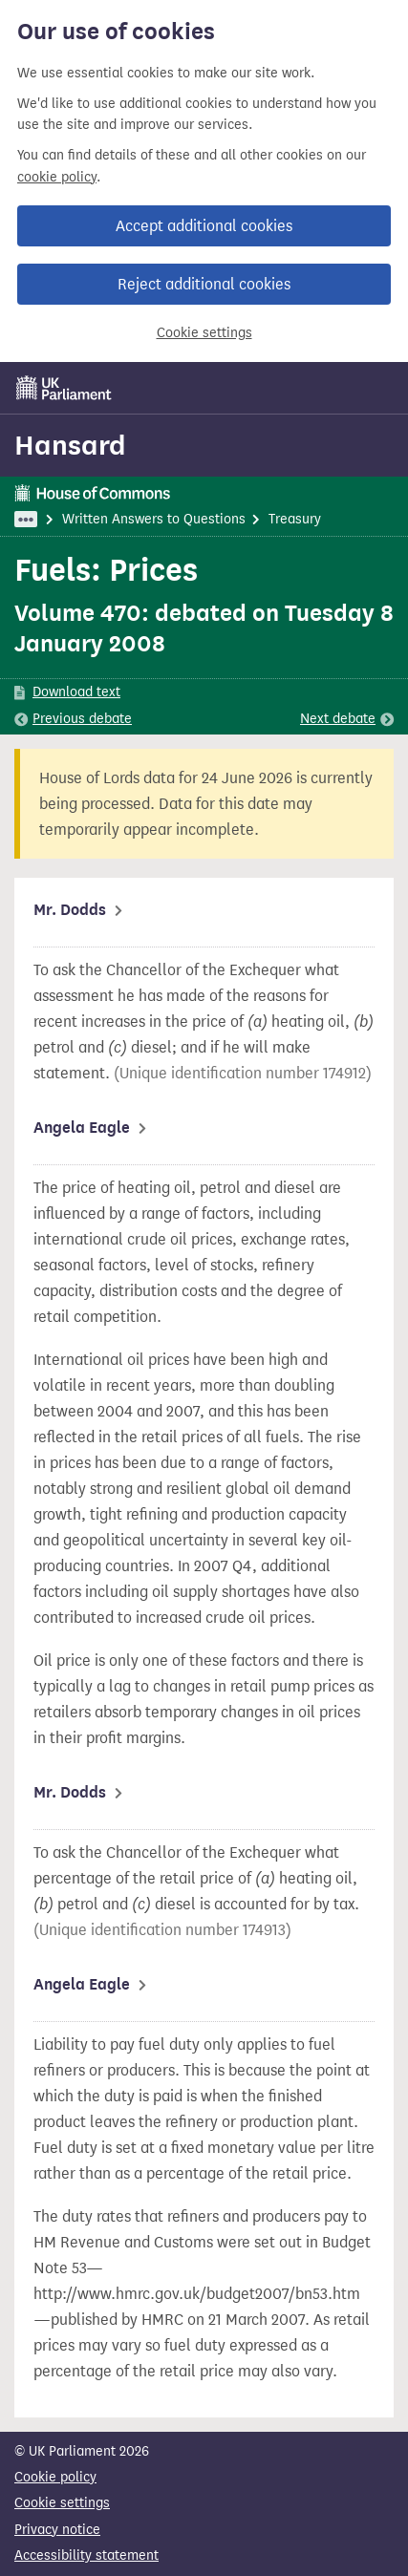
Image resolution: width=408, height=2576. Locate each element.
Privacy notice (57, 2530)
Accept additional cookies (204, 226)
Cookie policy (55, 2477)
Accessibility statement (86, 2555)
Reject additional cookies (204, 284)
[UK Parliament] (64, 388)
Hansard (70, 445)
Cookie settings (204, 333)
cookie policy (57, 177)
